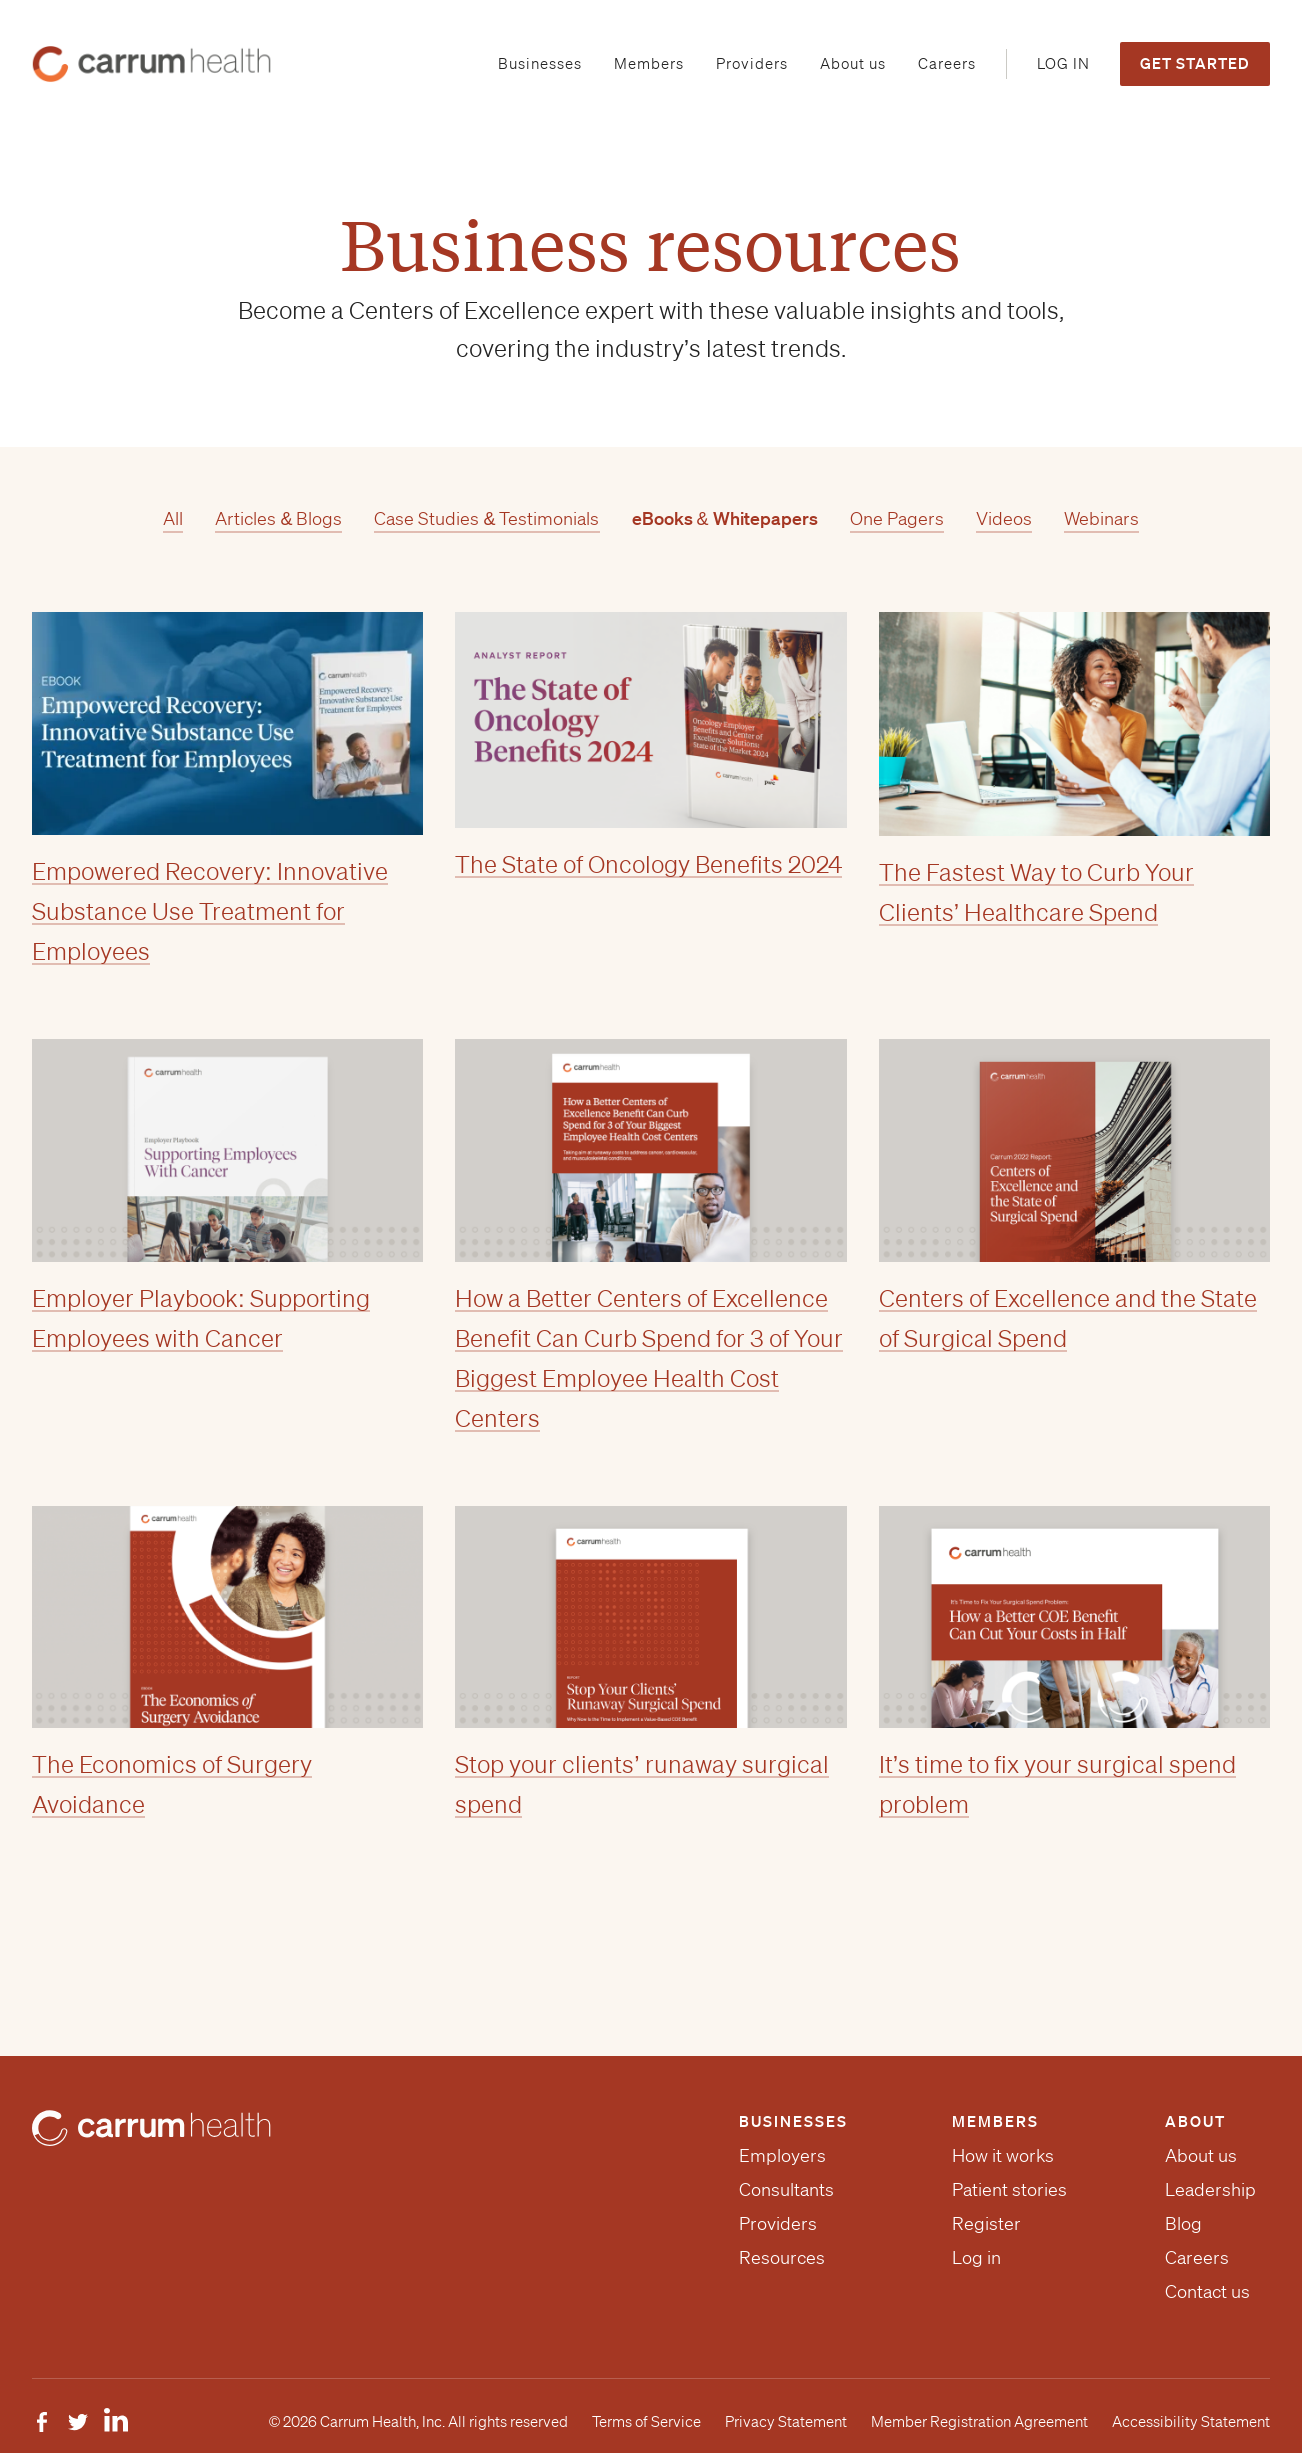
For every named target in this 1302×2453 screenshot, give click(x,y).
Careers (1197, 2257)
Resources (782, 2257)
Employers (782, 2155)
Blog (1183, 2223)
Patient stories (1009, 2189)
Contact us (1207, 2291)
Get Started (1195, 63)
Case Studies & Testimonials (486, 518)
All (173, 518)
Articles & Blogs (278, 518)
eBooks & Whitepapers (725, 518)
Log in (976, 2257)
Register (986, 2223)
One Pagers (897, 518)
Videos (1004, 518)
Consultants (786, 2189)
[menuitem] (540, 64)
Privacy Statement (786, 2422)
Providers (778, 2223)
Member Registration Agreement (979, 2422)
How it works (1003, 2155)
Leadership (1210, 2189)
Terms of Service (646, 2422)
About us (1201, 2155)
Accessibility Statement (1191, 2422)
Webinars (1101, 518)
